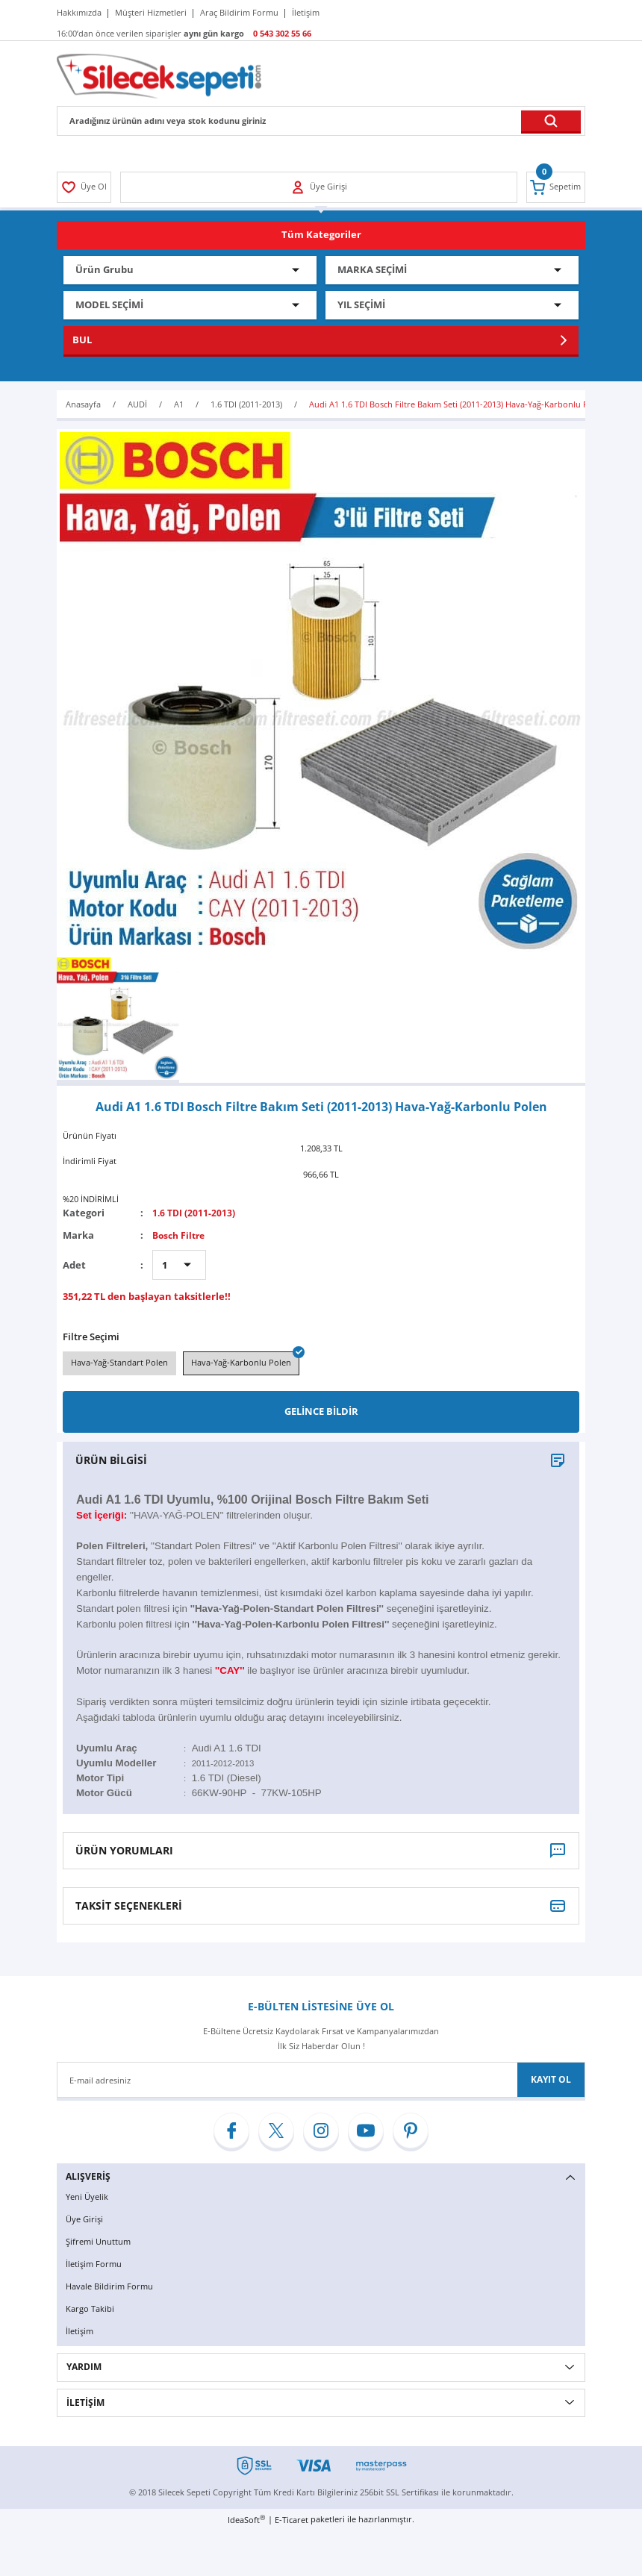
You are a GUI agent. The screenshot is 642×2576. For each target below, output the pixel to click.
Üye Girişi (86, 2222)
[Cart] (554, 187)
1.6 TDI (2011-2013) (194, 1212)
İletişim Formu (95, 2266)
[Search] (321, 121)
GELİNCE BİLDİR (321, 1414)
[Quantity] (179, 1265)
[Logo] (159, 75)
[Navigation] (321, 235)
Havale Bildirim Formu (112, 2288)
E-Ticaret (291, 2521)
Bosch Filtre (181, 1235)
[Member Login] (85, 187)
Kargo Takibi (91, 2310)
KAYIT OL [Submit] (551, 2082)
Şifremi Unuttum (100, 2243)
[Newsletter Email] (321, 2083)
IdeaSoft (246, 2521)
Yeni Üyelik (88, 2199)
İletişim (81, 2332)
